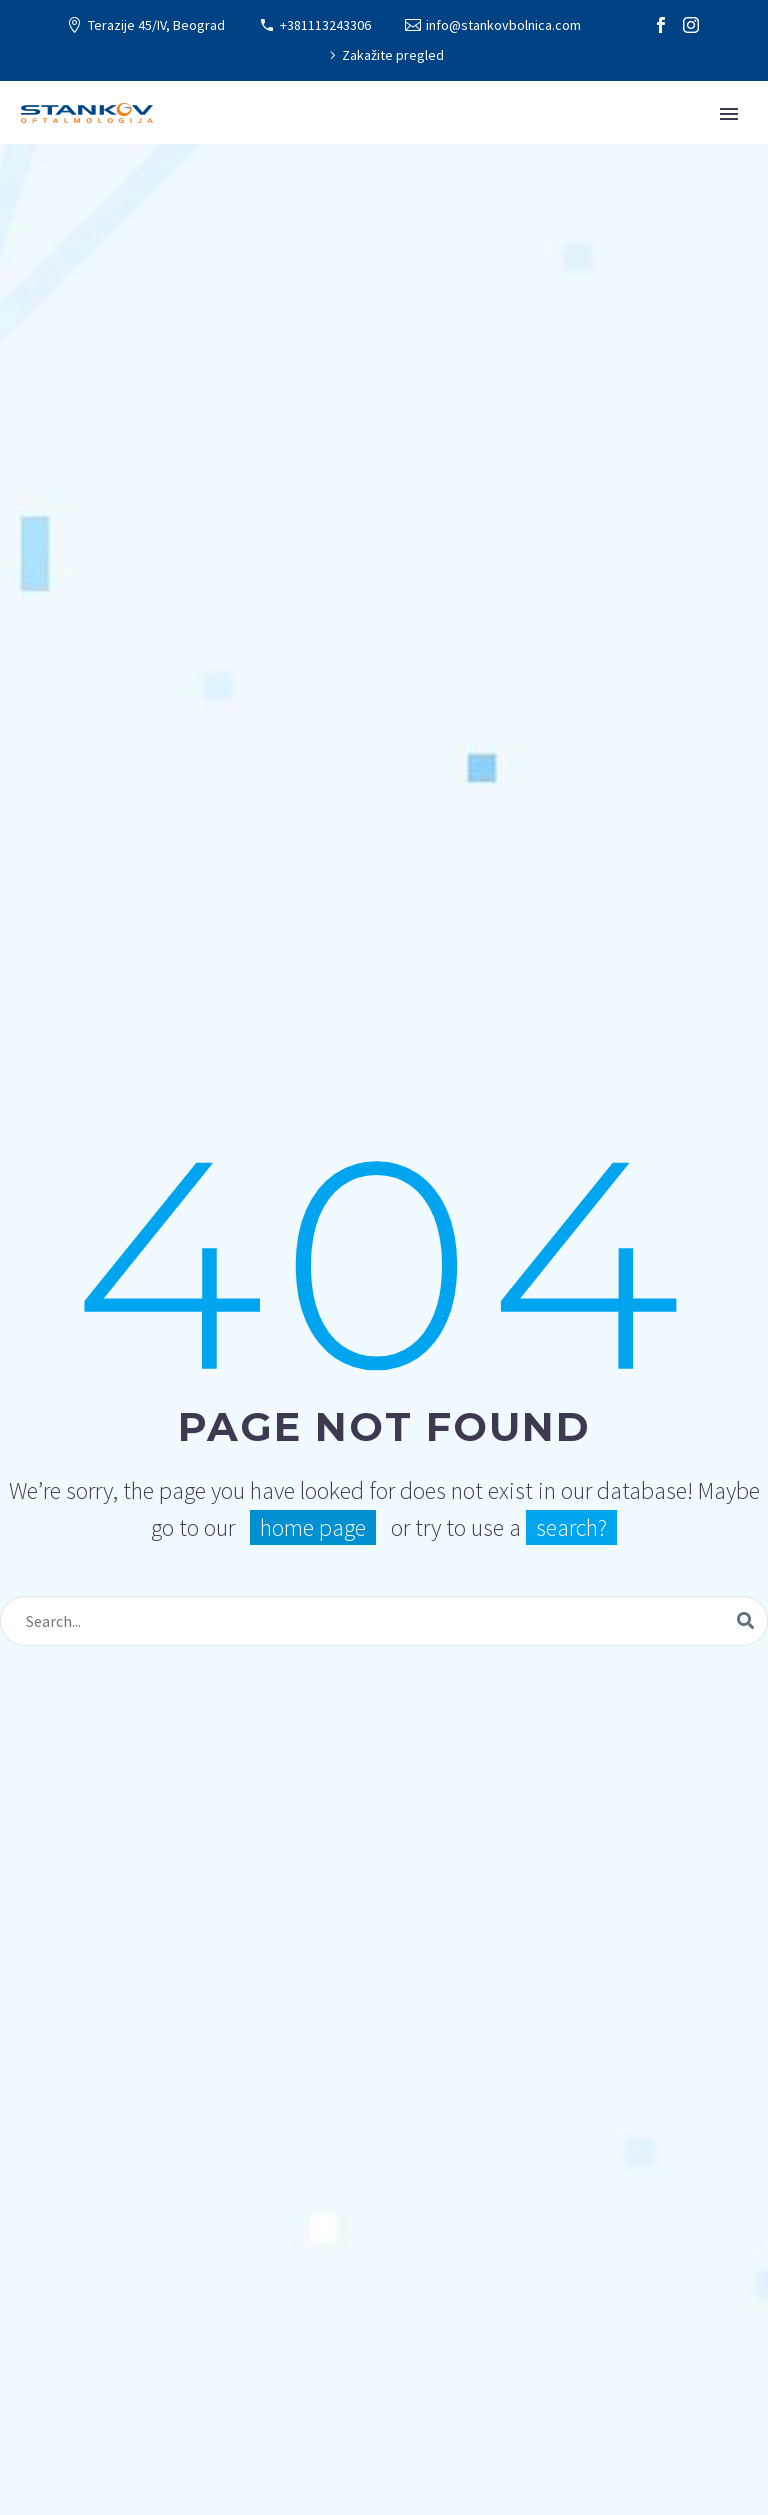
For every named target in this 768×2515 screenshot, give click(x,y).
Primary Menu (729, 114)
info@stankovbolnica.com (503, 25)
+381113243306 (325, 25)
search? (571, 1527)
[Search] (384, 1621)
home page (313, 1527)
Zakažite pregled (393, 55)
